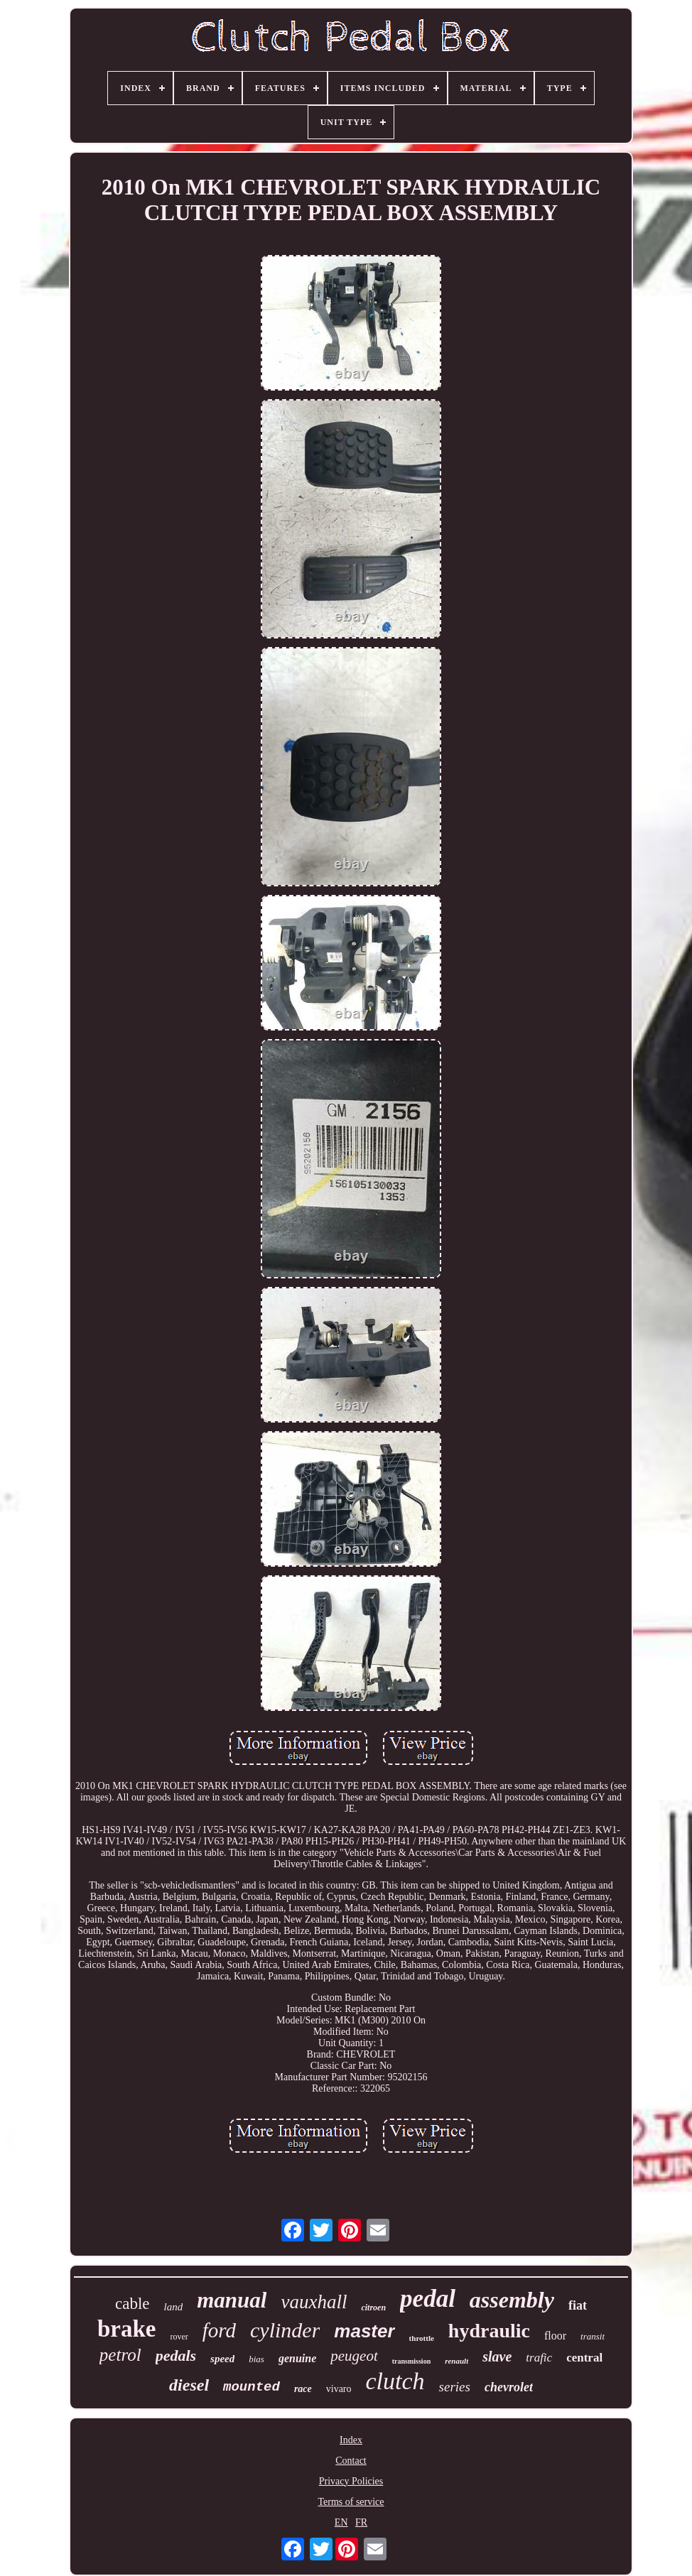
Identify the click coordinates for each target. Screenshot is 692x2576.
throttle (421, 2338)
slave (497, 2356)
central (584, 2357)
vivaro (339, 2389)
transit (592, 2336)
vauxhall (314, 2302)
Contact (351, 2460)
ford (219, 2330)
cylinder (285, 2330)
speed (222, 2358)
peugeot (353, 2355)
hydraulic (489, 2331)
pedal (427, 2299)
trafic (539, 2357)
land (173, 2307)
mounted (251, 2387)
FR (361, 2522)
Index (351, 2440)
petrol (120, 2354)
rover (179, 2337)
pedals (176, 2355)
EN (341, 2522)
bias (256, 2359)
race (303, 2389)
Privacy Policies (351, 2481)
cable (132, 2304)
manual (231, 2300)
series (454, 2386)
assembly (512, 2300)
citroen (373, 2308)
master (364, 2331)
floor (555, 2336)
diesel (189, 2385)
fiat (577, 2305)
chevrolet (509, 2387)
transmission (411, 2361)
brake (126, 2329)
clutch (395, 2381)
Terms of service (351, 2501)
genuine (297, 2358)
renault (456, 2361)
